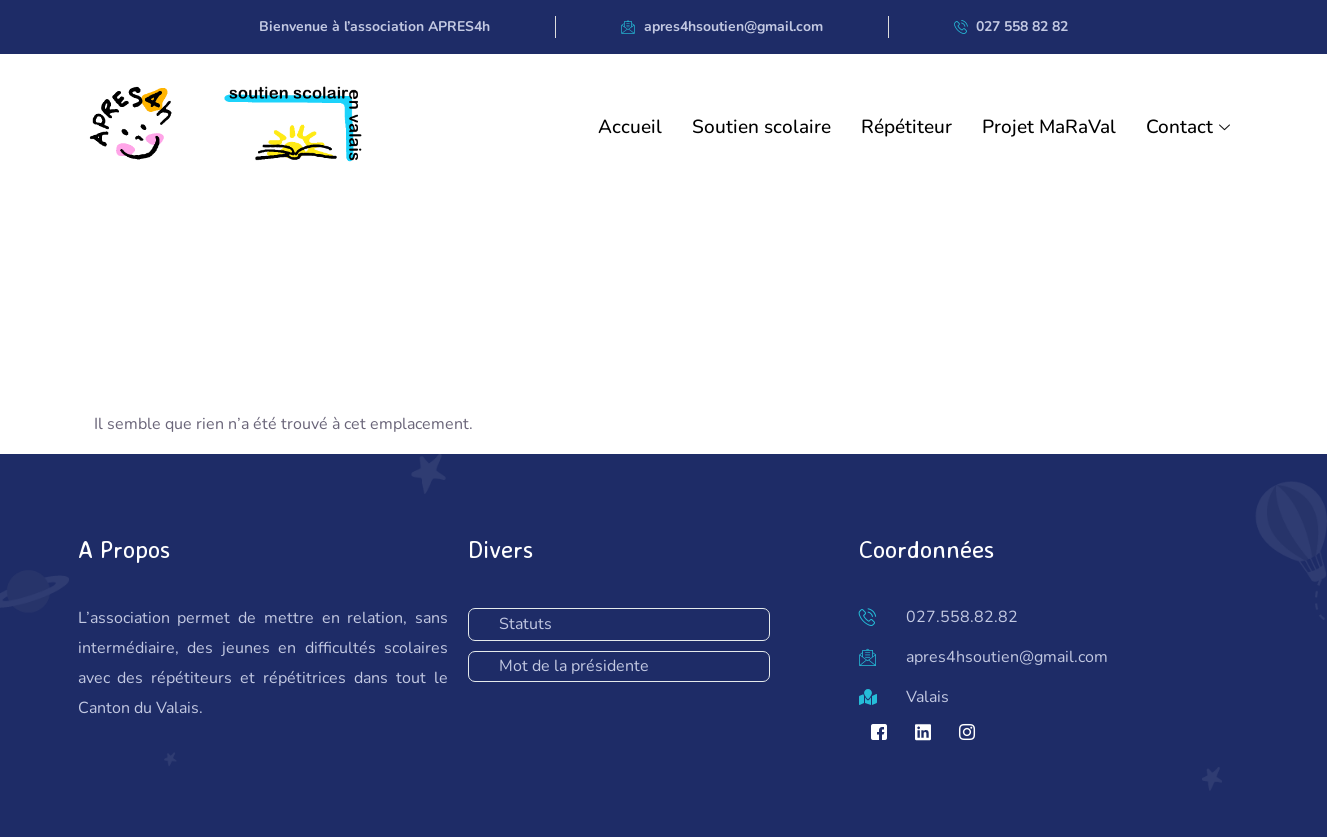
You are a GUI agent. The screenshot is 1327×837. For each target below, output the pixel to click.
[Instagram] (967, 732)
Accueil (630, 127)
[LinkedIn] (923, 732)
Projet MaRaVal (1049, 127)
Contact (1190, 127)
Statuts (525, 624)
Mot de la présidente (574, 666)
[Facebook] (879, 732)
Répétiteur (906, 127)
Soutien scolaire (761, 127)
